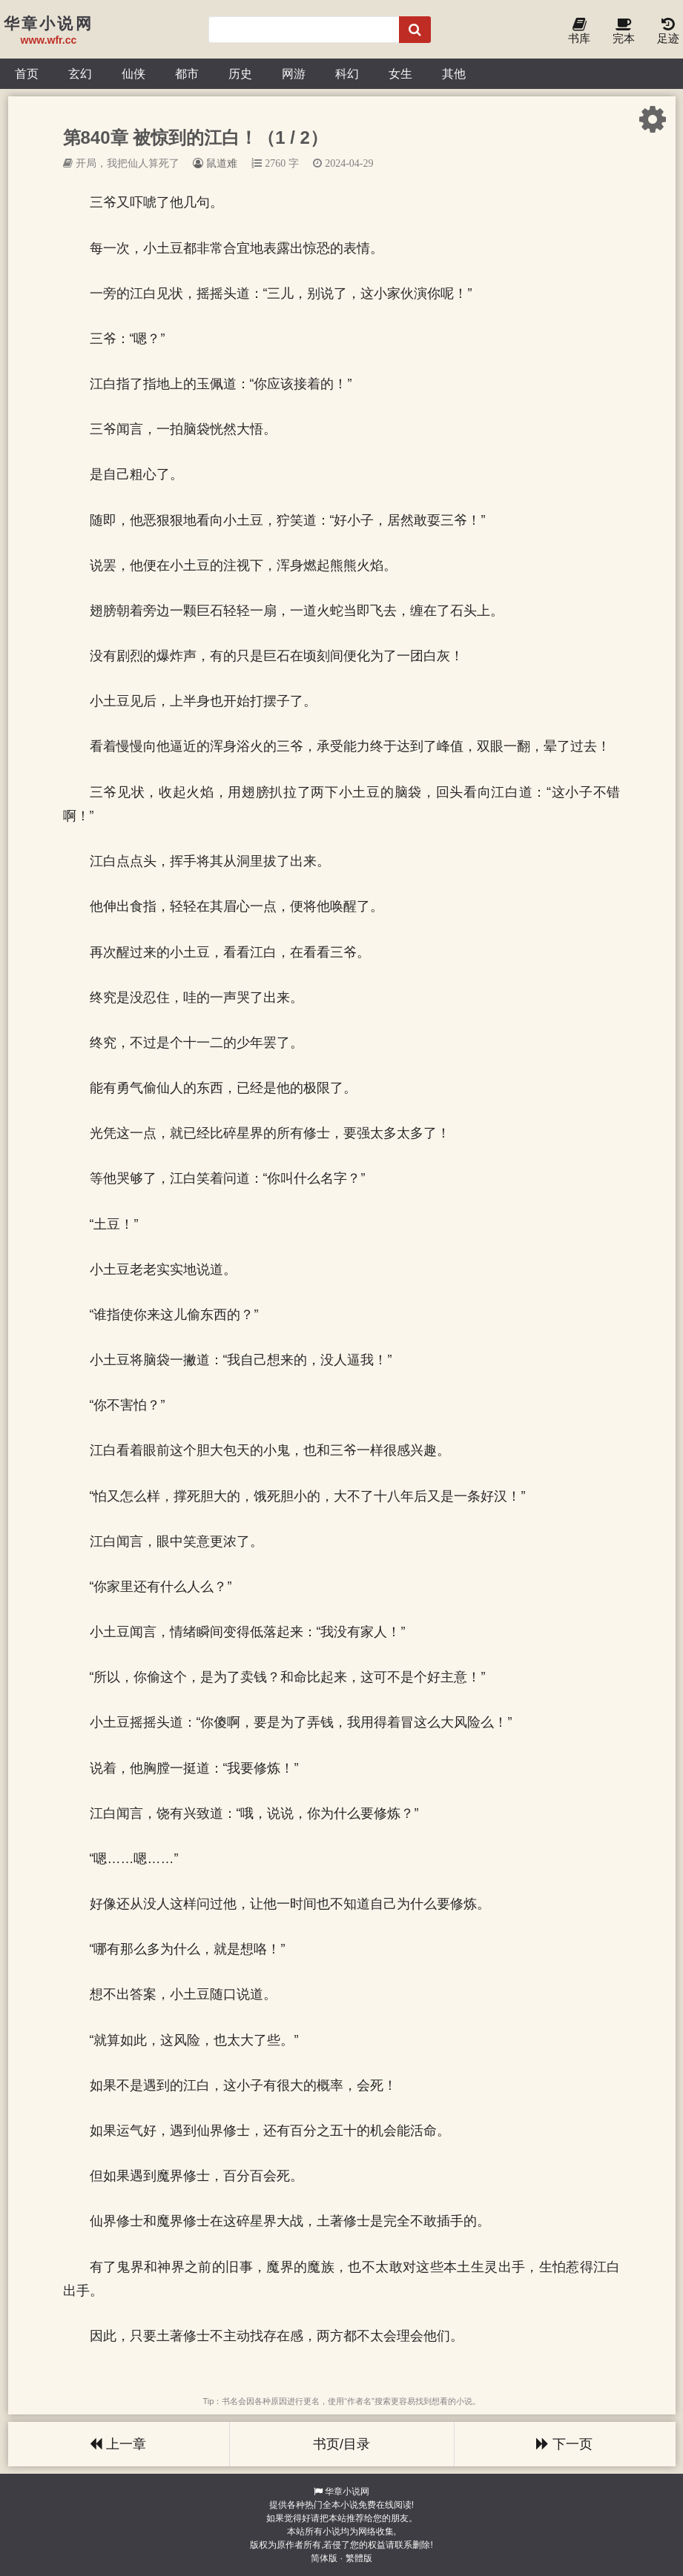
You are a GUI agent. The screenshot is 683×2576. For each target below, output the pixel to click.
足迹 (668, 31)
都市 (187, 73)
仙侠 (133, 73)
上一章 (118, 2444)
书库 (579, 31)
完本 (624, 31)
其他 (454, 73)
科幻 (347, 73)
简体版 (324, 2558)
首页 (27, 73)
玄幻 (80, 73)
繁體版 (359, 2558)
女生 (400, 73)
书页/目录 (341, 2444)
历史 (240, 73)
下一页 (564, 2444)
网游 (294, 73)
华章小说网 (347, 2491)
